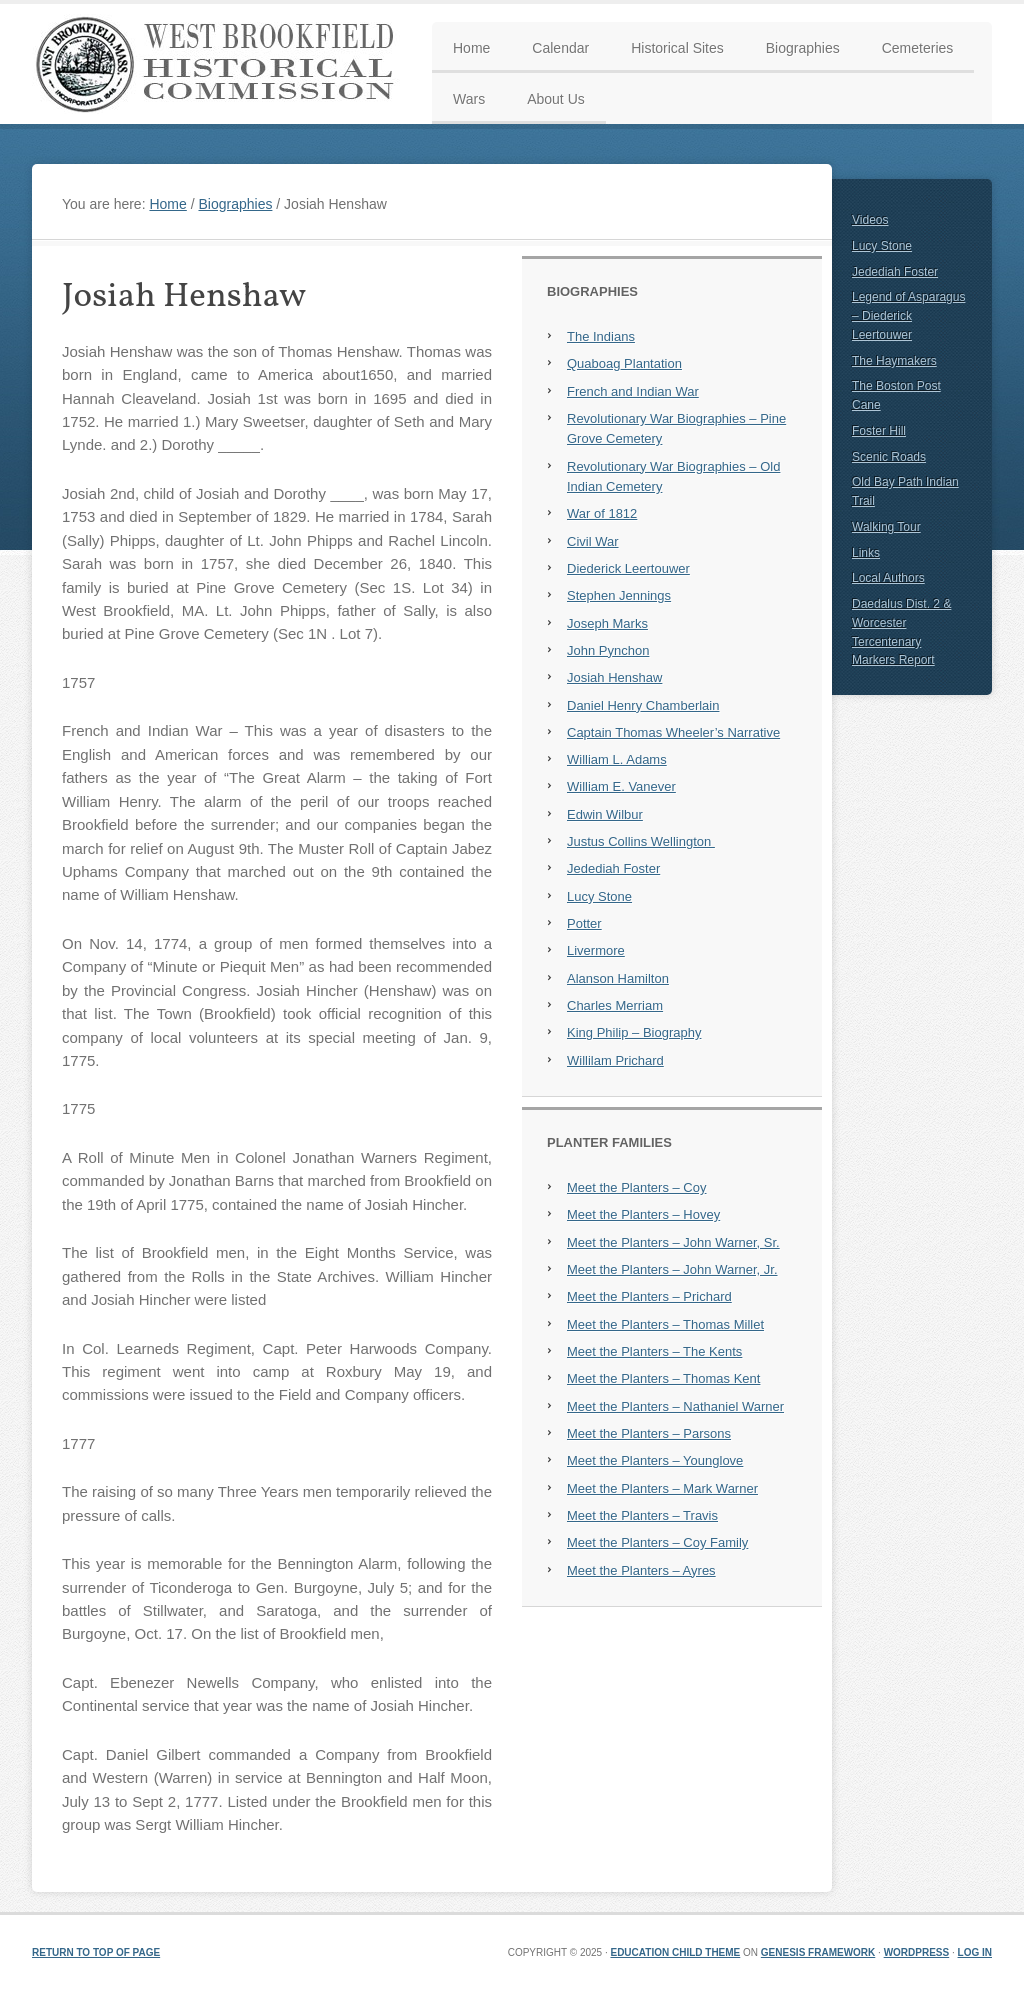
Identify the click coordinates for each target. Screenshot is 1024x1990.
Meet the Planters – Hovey (643, 1214)
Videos (870, 220)
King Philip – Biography (634, 1032)
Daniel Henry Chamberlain (643, 705)
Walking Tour (886, 527)
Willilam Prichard (615, 1060)
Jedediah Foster (613, 868)
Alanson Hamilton (618, 978)
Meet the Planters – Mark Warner (662, 1488)
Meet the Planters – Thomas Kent (663, 1378)
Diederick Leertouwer (628, 568)
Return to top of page (96, 1952)
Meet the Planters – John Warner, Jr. (672, 1269)
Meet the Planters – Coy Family (657, 1542)
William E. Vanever (621, 786)
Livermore (596, 950)
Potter (584, 923)
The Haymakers (894, 361)
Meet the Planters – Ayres (641, 1570)
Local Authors (888, 578)
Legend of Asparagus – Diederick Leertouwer (908, 316)
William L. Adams (617, 759)
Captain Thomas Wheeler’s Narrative (673, 732)
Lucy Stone (599, 896)
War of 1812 (602, 513)
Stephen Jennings (619, 595)
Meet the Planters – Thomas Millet (665, 1324)
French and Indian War (633, 391)
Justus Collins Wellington (641, 841)
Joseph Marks (607, 623)
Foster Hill (879, 431)
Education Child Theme (675, 1952)
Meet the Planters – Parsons (649, 1433)
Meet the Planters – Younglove (655, 1460)
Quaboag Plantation (624, 363)
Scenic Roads (889, 457)
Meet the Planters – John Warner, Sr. (673, 1242)
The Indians (601, 336)
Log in (975, 1952)
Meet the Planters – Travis (642, 1515)
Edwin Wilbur (605, 814)
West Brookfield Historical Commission (222, 64)
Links (866, 553)
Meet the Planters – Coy (636, 1187)
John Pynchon (608, 650)
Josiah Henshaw (614, 677)
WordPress (917, 1952)
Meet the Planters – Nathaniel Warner (675, 1406)
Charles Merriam (615, 1005)
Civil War (593, 541)
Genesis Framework (818, 1952)
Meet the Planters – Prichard (649, 1296)
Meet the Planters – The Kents (654, 1351)
